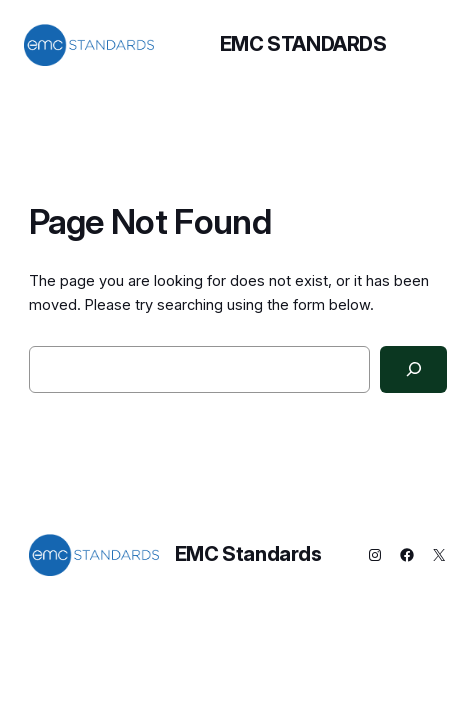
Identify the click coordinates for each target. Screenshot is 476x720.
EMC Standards (303, 44)
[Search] (413, 370)
